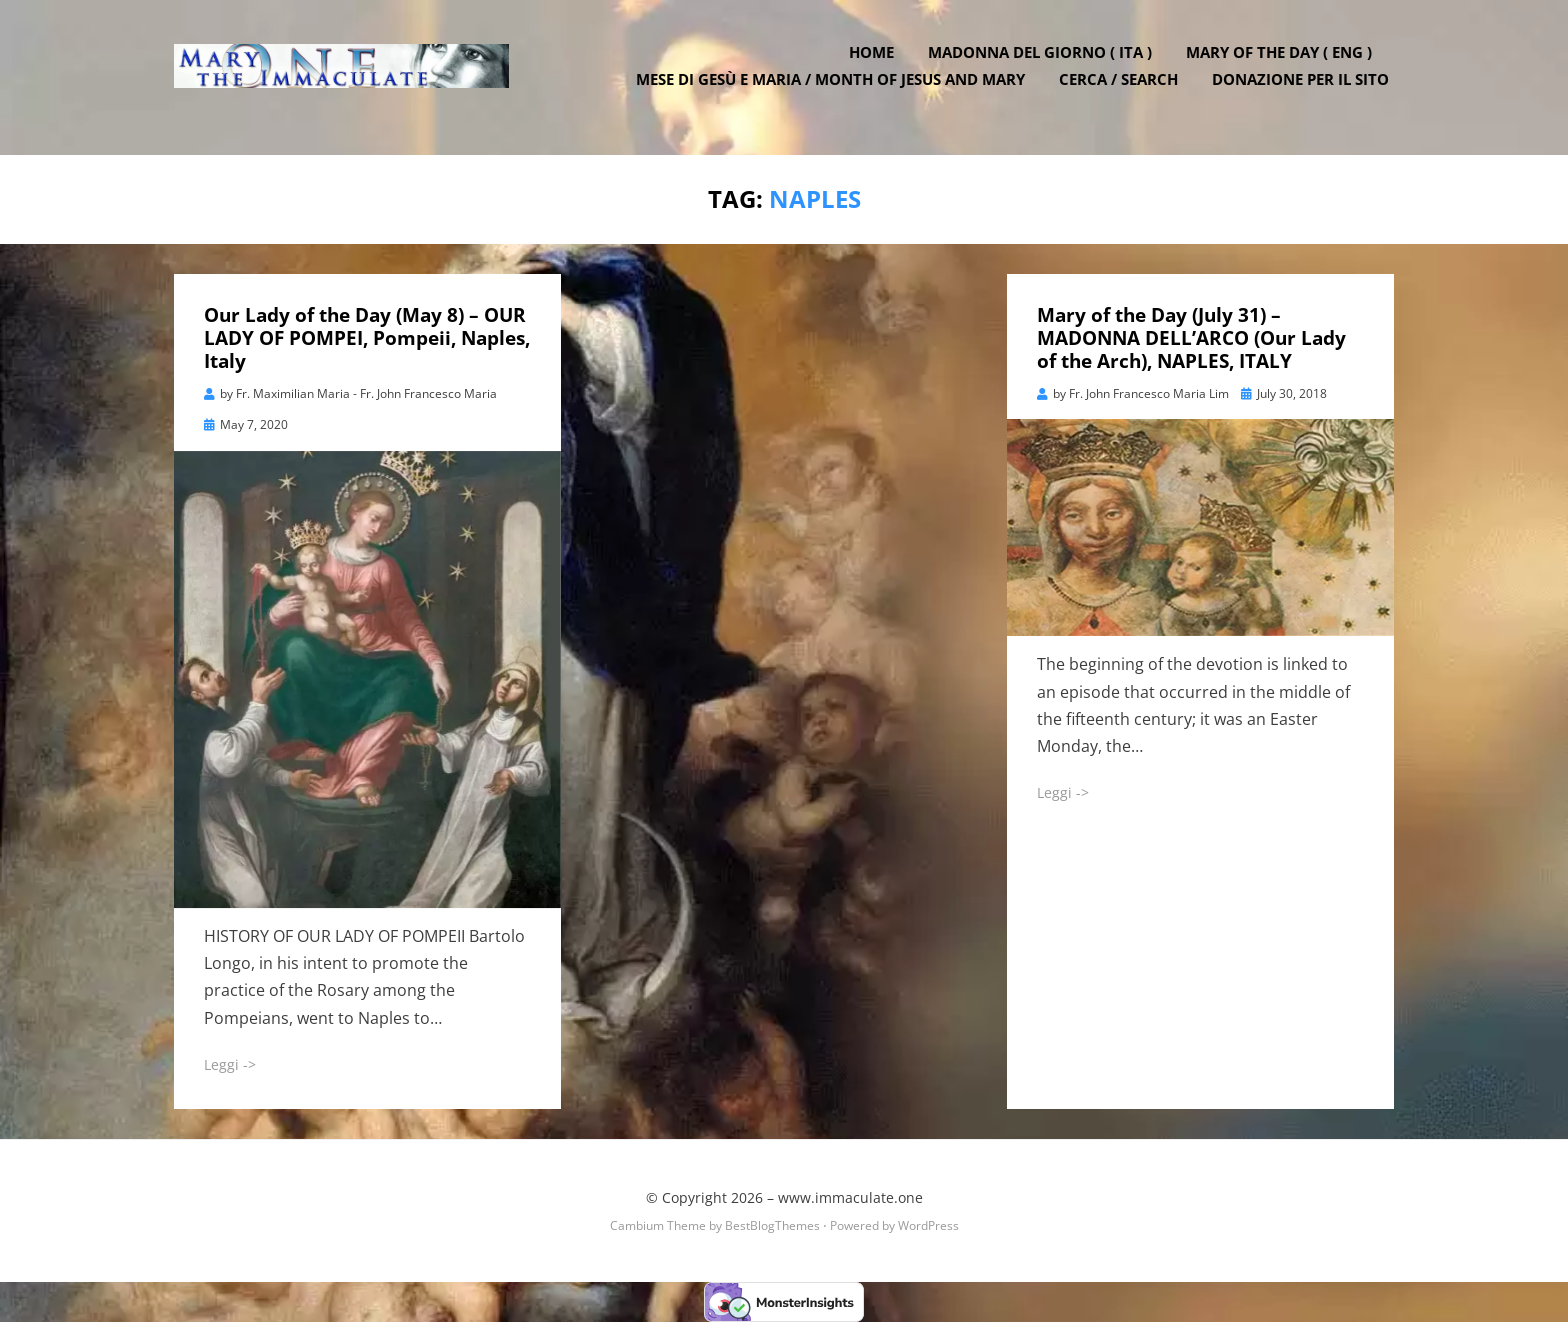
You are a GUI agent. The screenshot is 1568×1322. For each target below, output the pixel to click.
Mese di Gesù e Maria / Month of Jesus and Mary (835, 90)
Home (876, 63)
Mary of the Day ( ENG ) (1284, 63)
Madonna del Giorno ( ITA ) (1045, 63)
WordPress (928, 1225)
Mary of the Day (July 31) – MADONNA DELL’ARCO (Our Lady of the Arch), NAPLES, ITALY (1191, 338)
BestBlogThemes (772, 1225)
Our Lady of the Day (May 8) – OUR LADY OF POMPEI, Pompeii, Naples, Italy (367, 338)
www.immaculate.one (850, 1197)
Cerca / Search (1123, 90)
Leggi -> (230, 1064)
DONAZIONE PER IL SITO (1305, 90)
